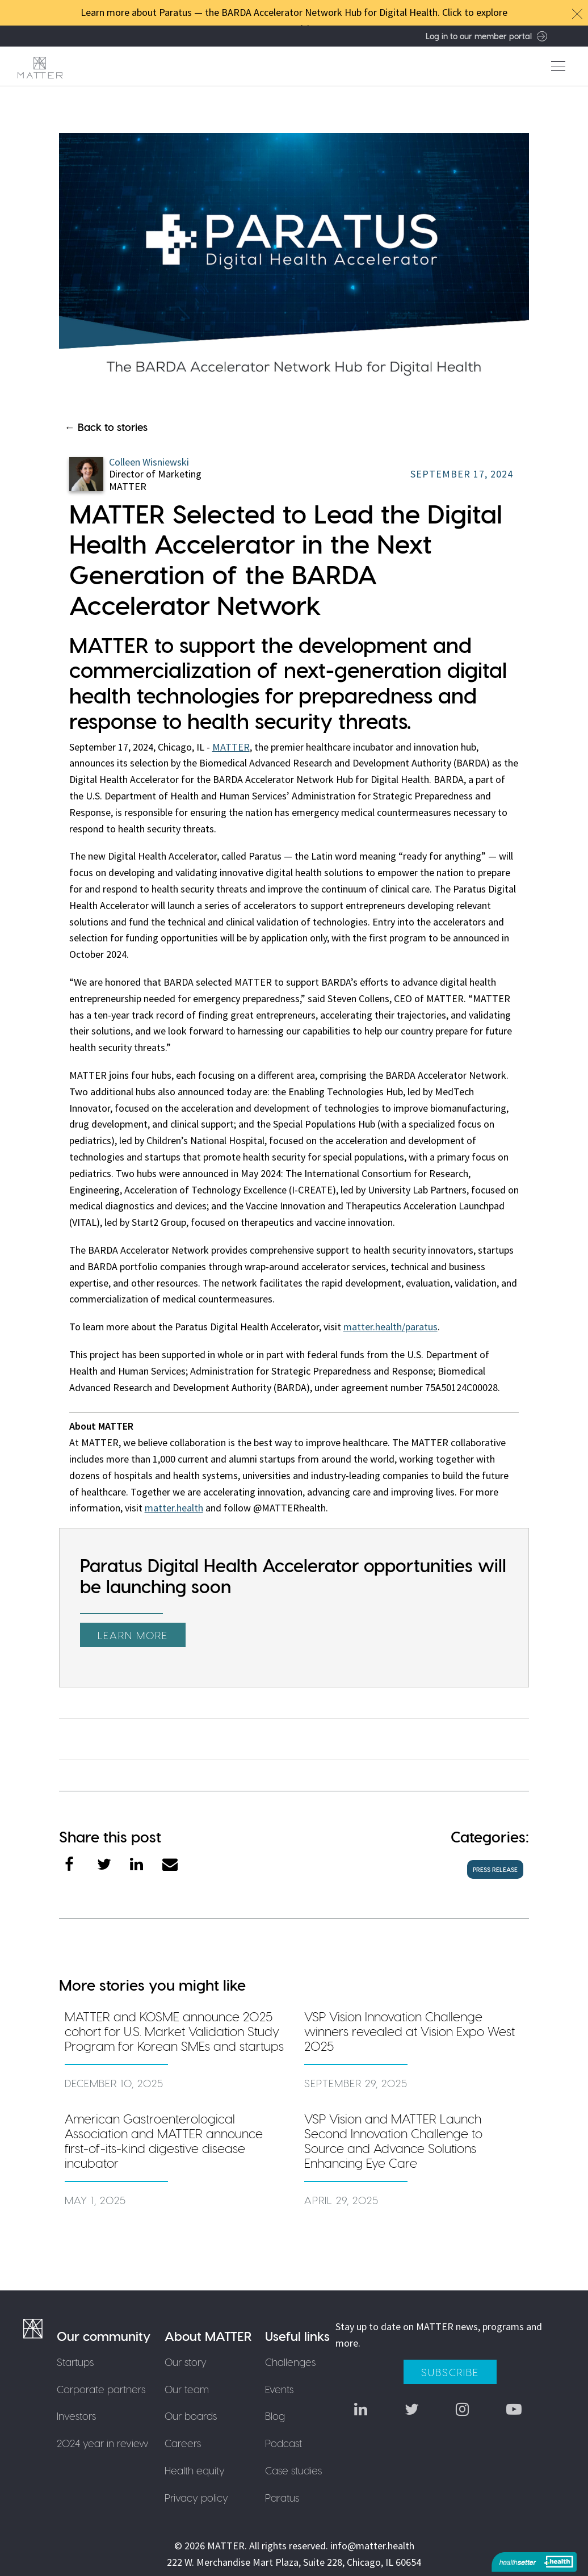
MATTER (231, 746)
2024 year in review (103, 2443)
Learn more (133, 1635)
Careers (183, 2443)
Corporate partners (101, 2389)
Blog (275, 2416)
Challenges (290, 2362)
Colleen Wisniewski (149, 461)
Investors (76, 2416)
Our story (186, 2362)
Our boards (191, 2416)
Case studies (293, 2470)
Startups (75, 2362)
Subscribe (449, 2372)
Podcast (283, 2443)
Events (279, 2389)
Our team (187, 2389)
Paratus (282, 2497)
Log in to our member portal (486, 36)
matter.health (174, 1507)
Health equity (195, 2470)
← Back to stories (106, 427)
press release (495, 1869)
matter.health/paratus (390, 1326)
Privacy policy (196, 2497)
